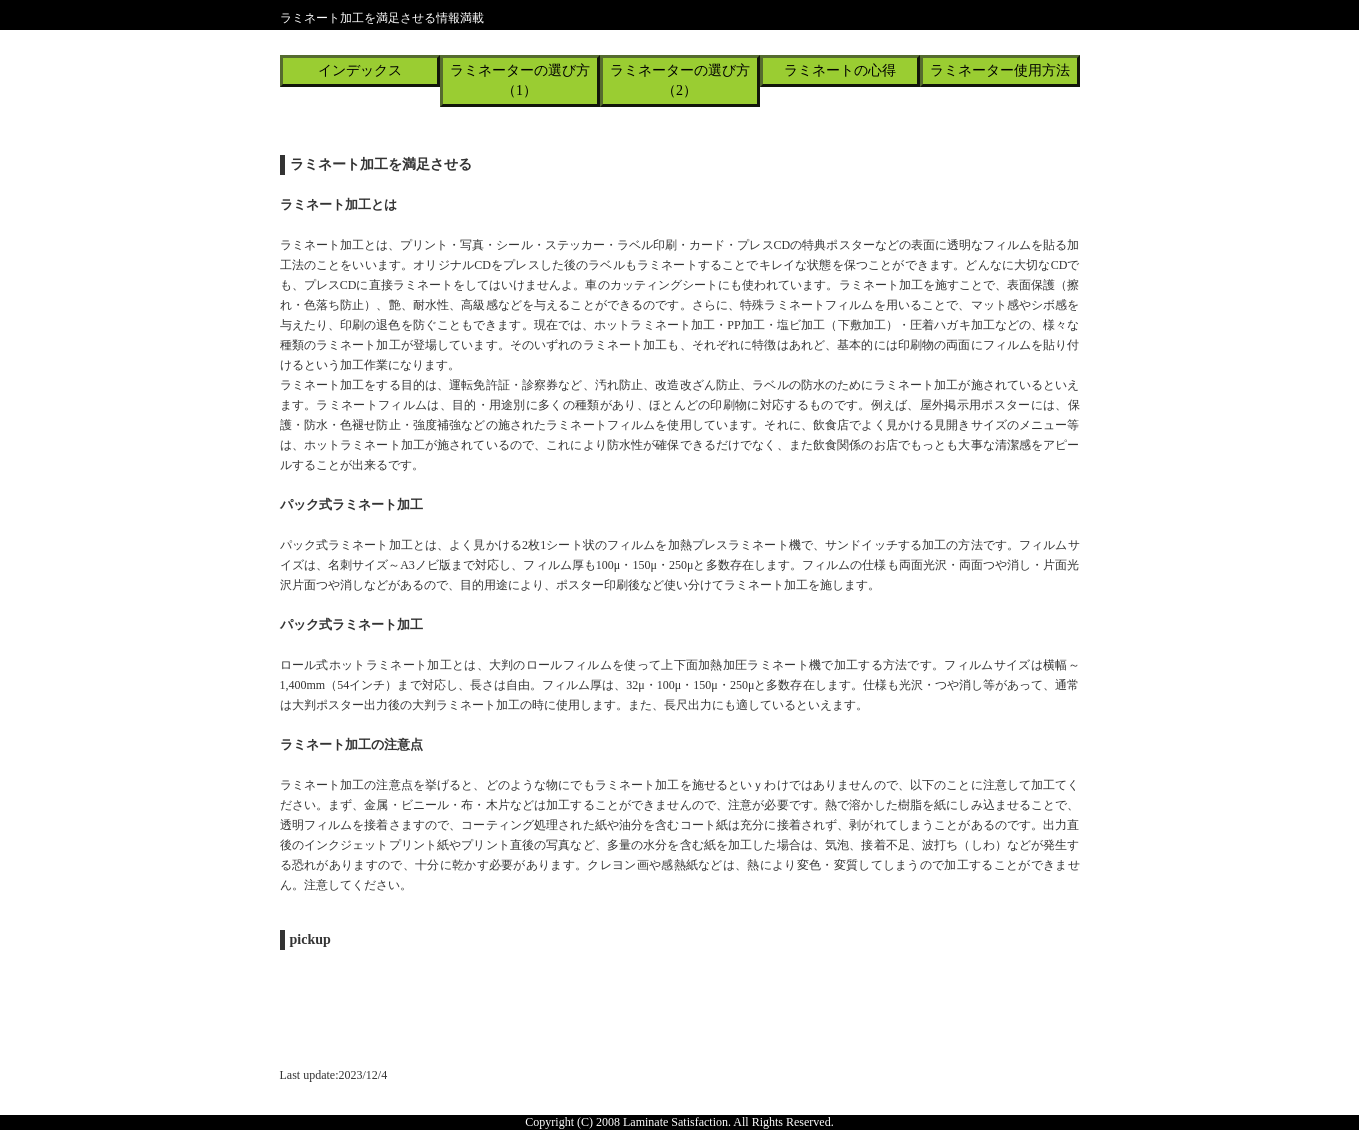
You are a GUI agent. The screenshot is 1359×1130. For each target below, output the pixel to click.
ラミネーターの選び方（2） (680, 80)
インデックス (360, 70)
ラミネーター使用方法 (1000, 70)
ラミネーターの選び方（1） (520, 80)
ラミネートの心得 (840, 70)
